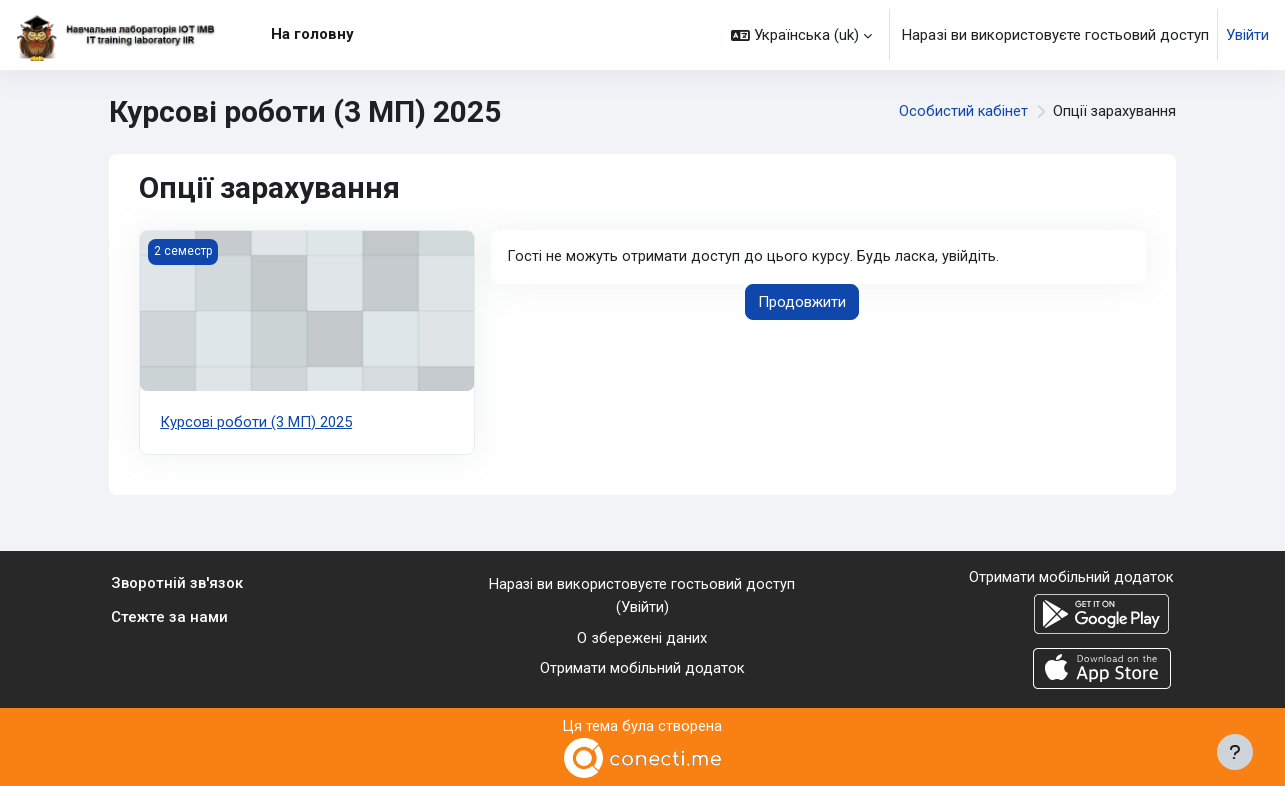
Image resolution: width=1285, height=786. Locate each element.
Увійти (1247, 35)
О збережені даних (642, 638)
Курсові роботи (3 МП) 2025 (256, 422)
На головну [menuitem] (312, 34)
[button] (801, 35)
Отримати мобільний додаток (642, 668)
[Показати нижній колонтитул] (1235, 752)
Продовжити (802, 303)
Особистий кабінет (962, 112)
